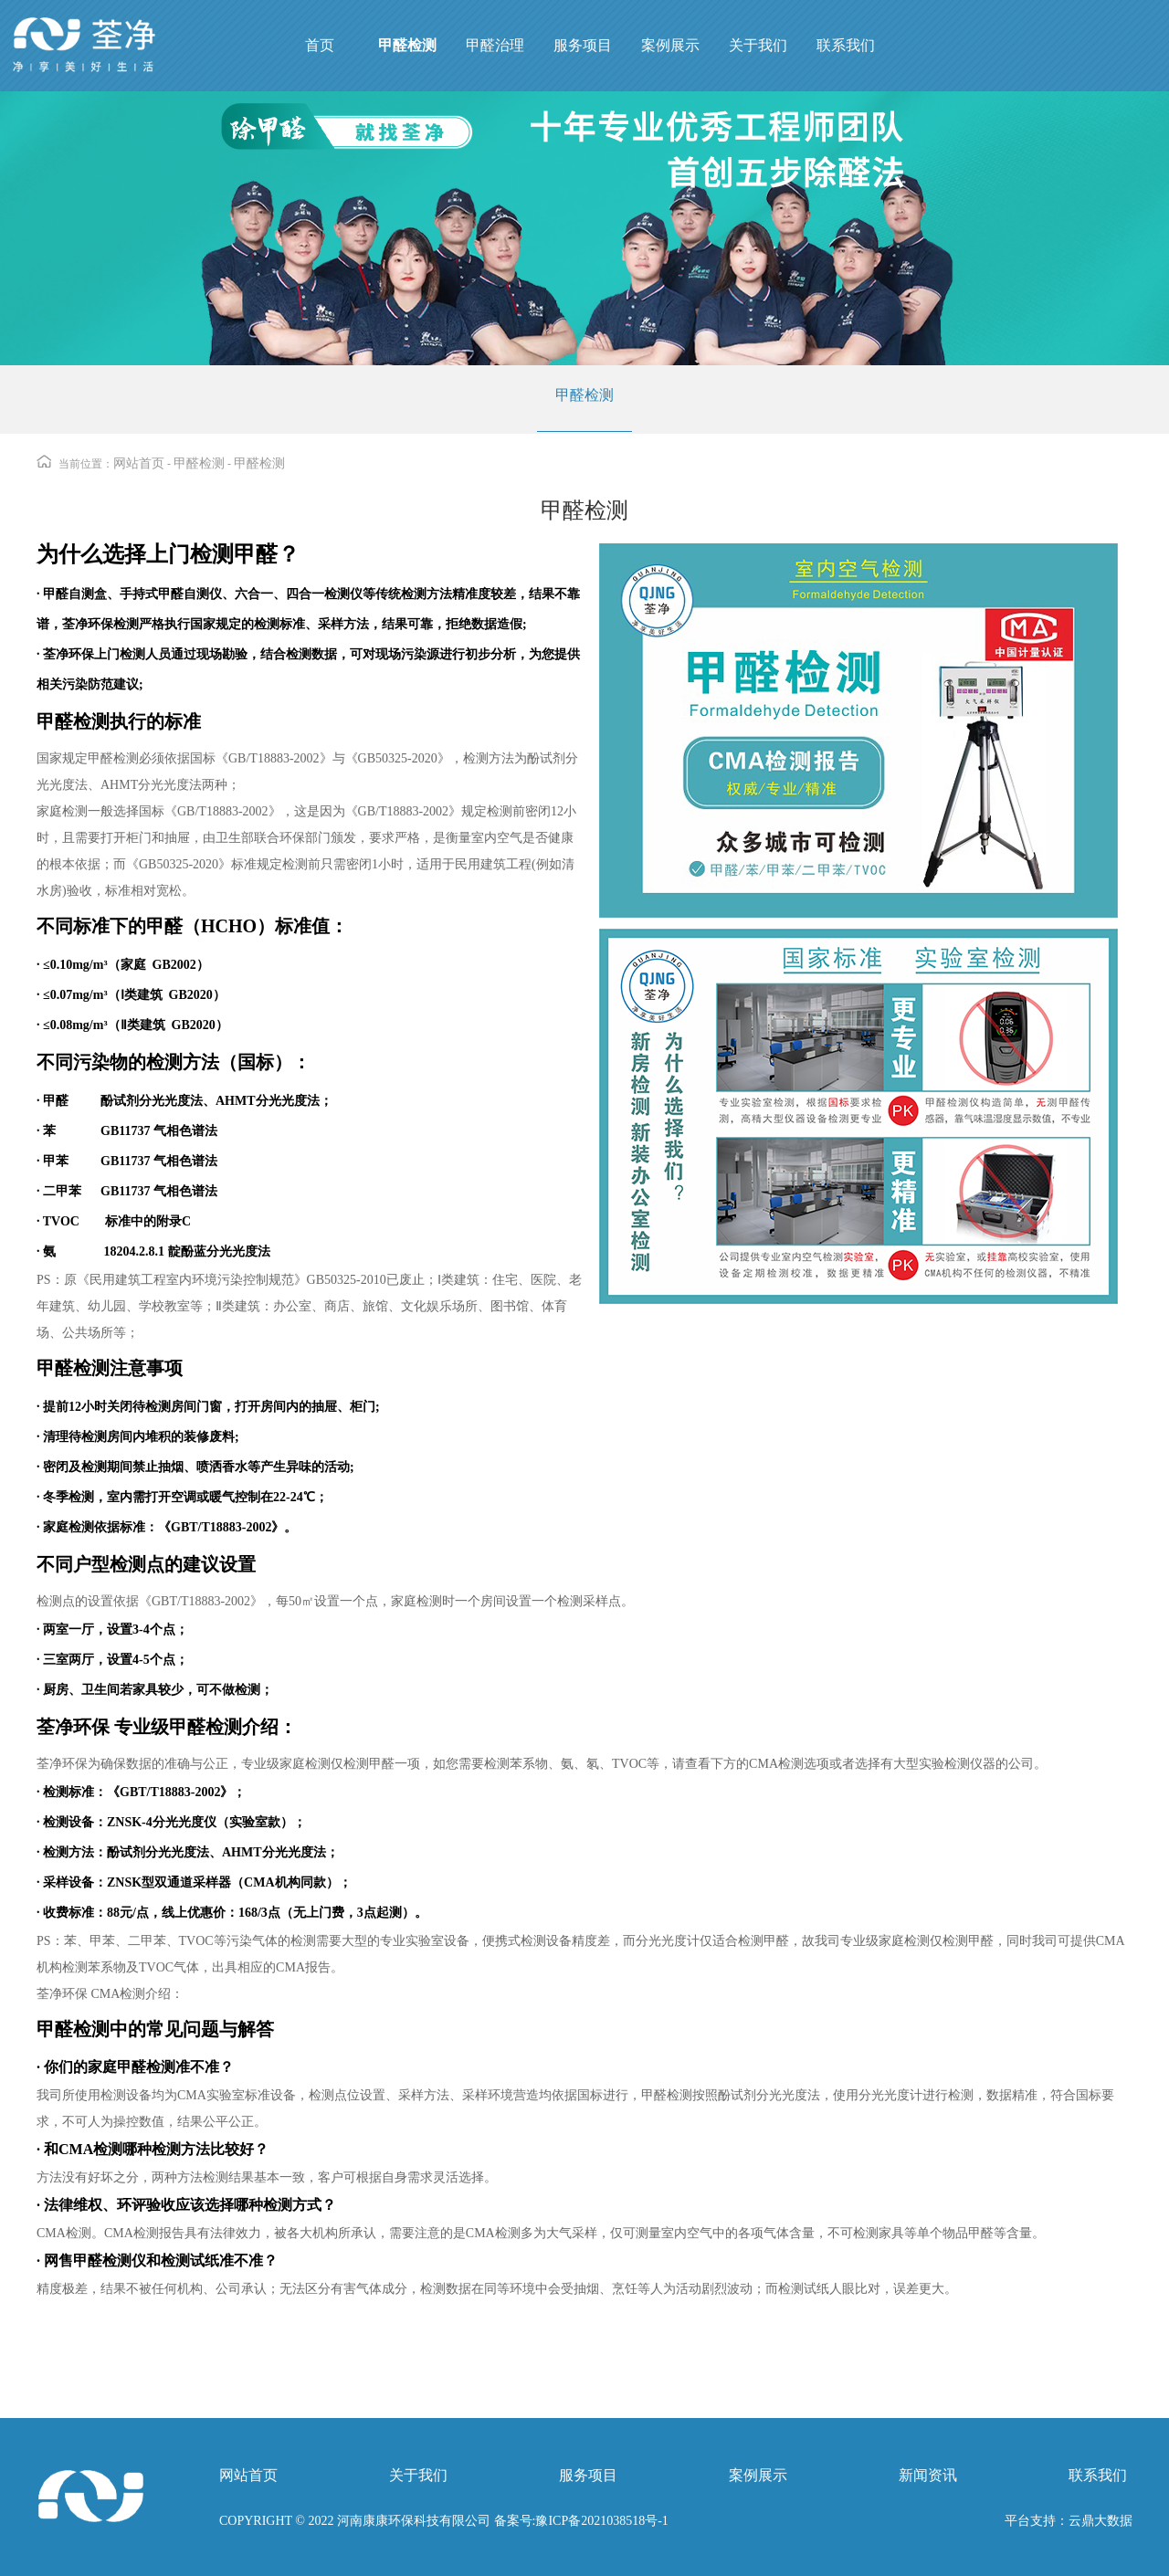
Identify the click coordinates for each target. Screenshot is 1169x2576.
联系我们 (1098, 2475)
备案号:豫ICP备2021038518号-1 (579, 2521)
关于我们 (418, 2475)
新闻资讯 (928, 2475)
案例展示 (758, 2475)
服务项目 (588, 2475)
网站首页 (138, 463)
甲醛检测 (584, 395)
